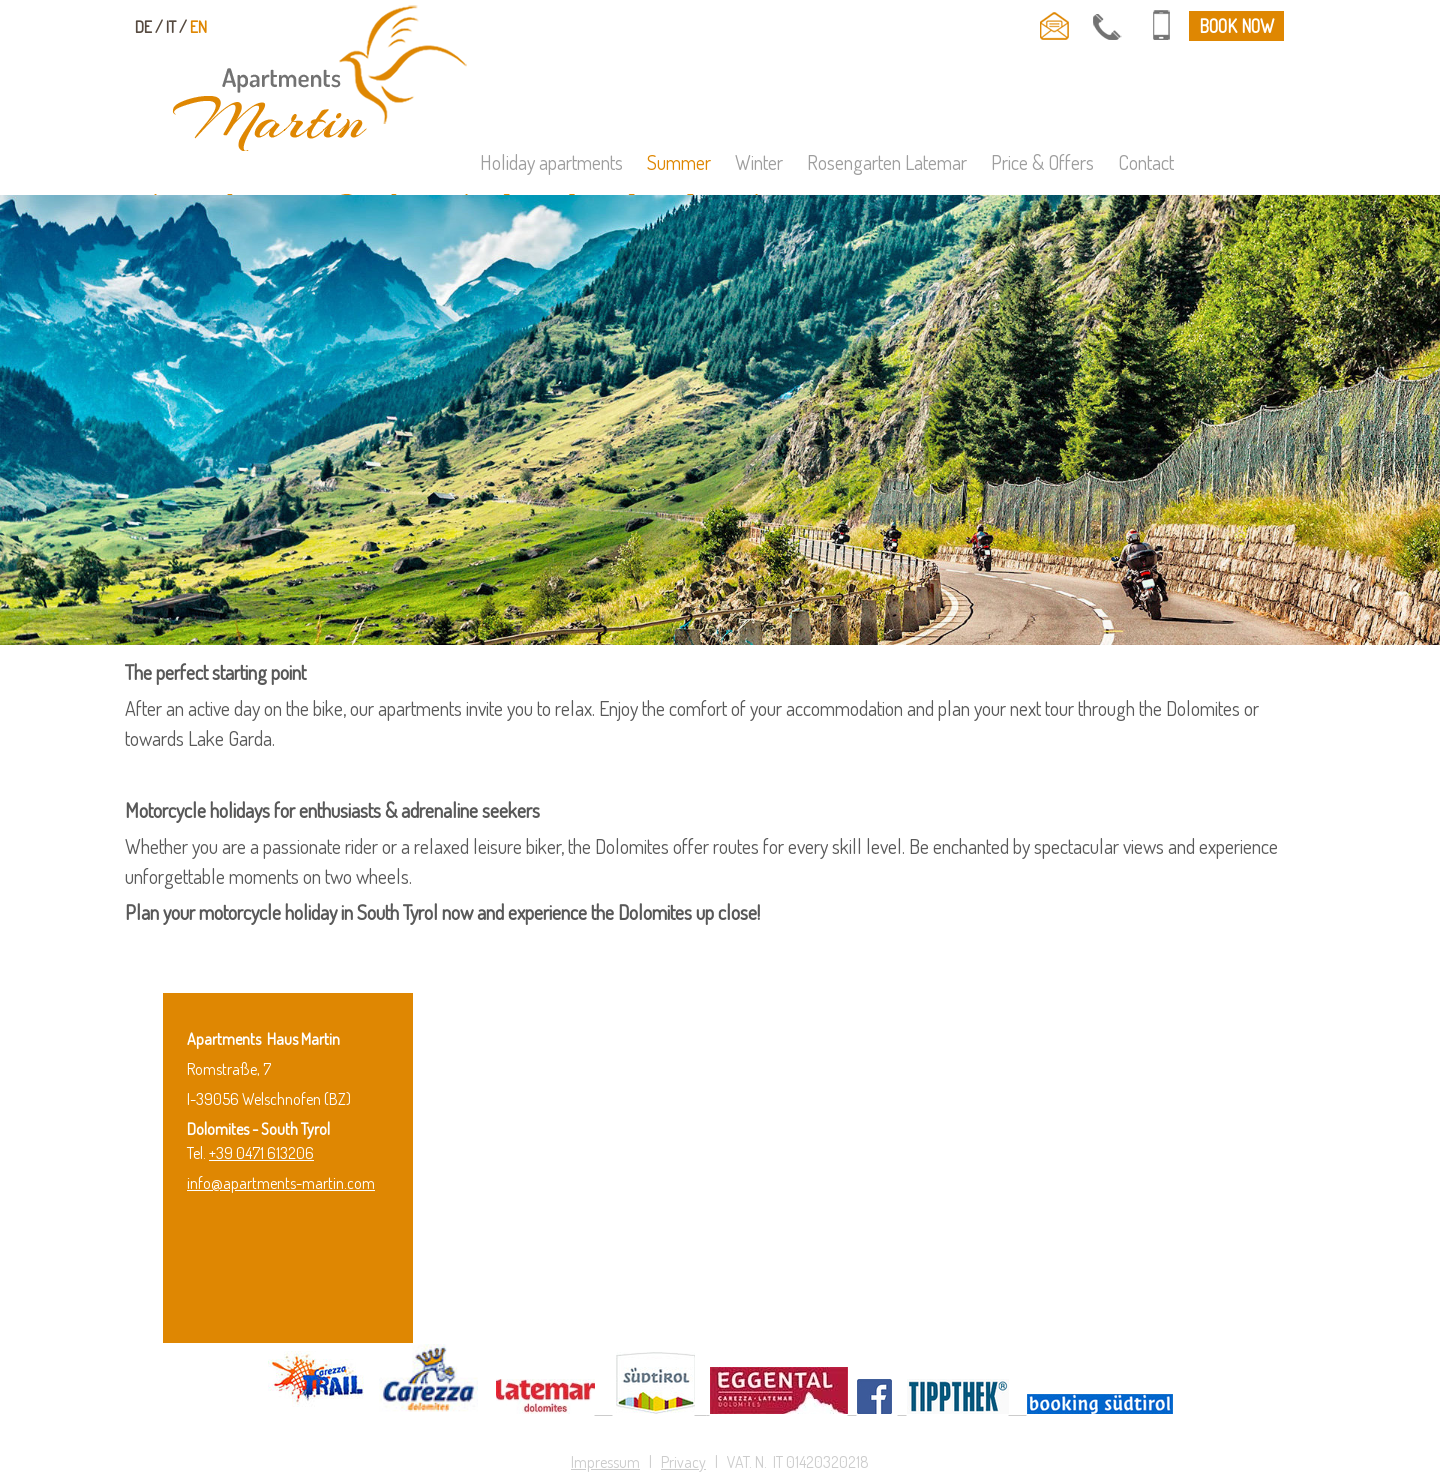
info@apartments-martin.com (281, 1183)
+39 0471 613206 (261, 1153)
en (198, 27)
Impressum (605, 1462)
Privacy (683, 1462)
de (143, 27)
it (171, 27)
